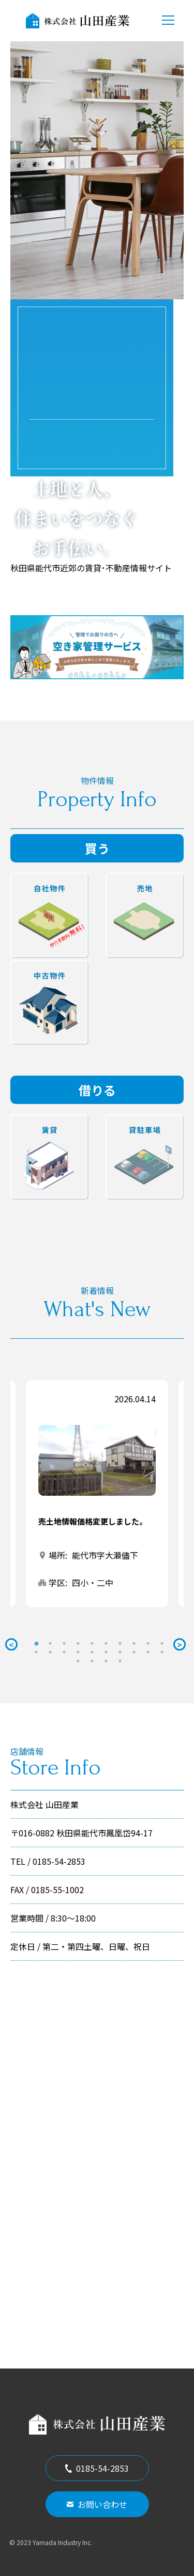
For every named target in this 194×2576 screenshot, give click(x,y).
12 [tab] (50, 1652)
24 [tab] (120, 1661)
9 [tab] (148, 1643)
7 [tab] (120, 1643)
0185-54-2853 (97, 2468)
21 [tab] (78, 1661)
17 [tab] (120, 1652)
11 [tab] (36, 1652)
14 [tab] (78, 1652)
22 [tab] (92, 1661)
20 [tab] (162, 1652)
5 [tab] (92, 1643)
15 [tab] (92, 1652)
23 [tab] (106, 1661)
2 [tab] (50, 1643)
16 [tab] (106, 1652)
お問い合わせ (97, 2504)
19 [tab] (148, 1652)
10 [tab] (162, 1643)
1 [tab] (36, 1643)
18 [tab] (134, 1652)
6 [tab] (106, 1643)
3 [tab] (64, 1643)
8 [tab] (134, 1643)
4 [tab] (78, 1643)
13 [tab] (64, 1652)
